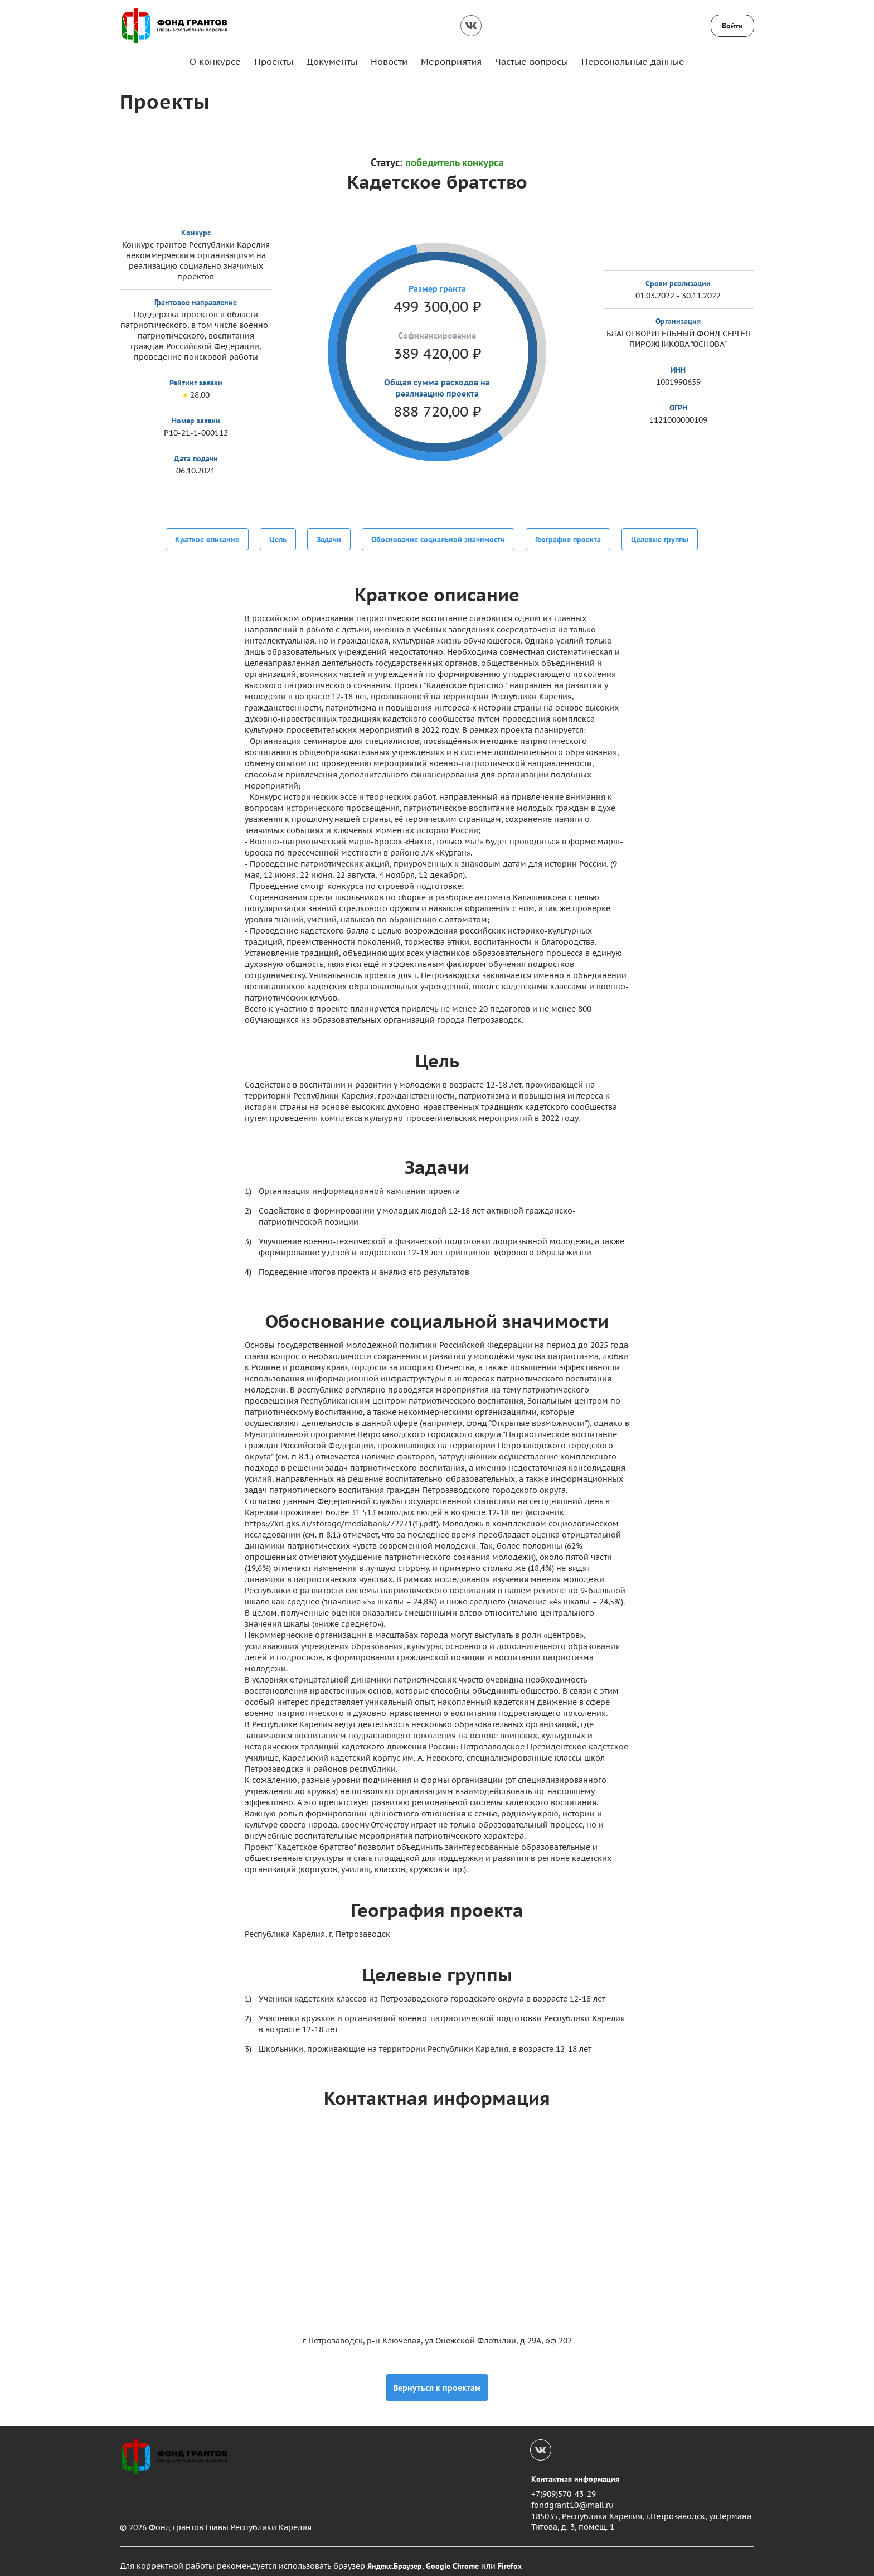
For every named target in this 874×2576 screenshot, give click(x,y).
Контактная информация (575, 2470)
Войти (732, 26)
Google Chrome (452, 2557)
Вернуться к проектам (437, 2378)
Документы (332, 61)
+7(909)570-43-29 (563, 2486)
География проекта (568, 538)
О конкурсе (215, 61)
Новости (389, 61)
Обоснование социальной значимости (438, 538)
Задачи (329, 538)
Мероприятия (451, 61)
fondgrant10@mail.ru (572, 2496)
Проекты (273, 61)
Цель (278, 538)
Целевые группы (659, 538)
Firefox (510, 2557)
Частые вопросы (531, 61)
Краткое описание (207, 538)
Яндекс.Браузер (394, 2557)
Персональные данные (632, 61)
